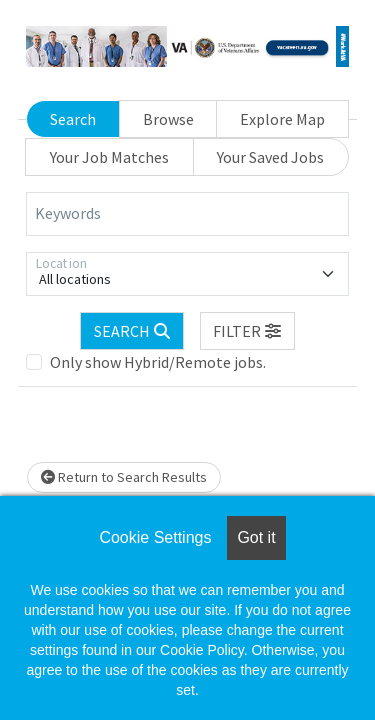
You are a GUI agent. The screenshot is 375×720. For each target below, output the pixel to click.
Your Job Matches (109, 157)
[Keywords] (187, 214)
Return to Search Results (124, 477)
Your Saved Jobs (270, 157)
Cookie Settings (155, 537)
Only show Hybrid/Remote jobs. (158, 362)
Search (73, 119)
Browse (168, 119)
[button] (248, 331)
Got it (256, 537)
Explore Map (282, 119)
